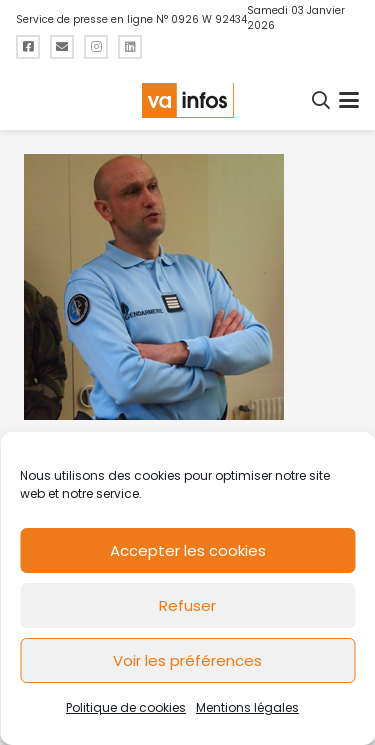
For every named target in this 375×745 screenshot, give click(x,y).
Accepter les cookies (188, 550)
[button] (322, 100)
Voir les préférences (187, 660)
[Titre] (28, 47)
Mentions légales (247, 707)
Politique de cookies (126, 707)
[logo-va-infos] (187, 100)
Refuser (187, 605)
